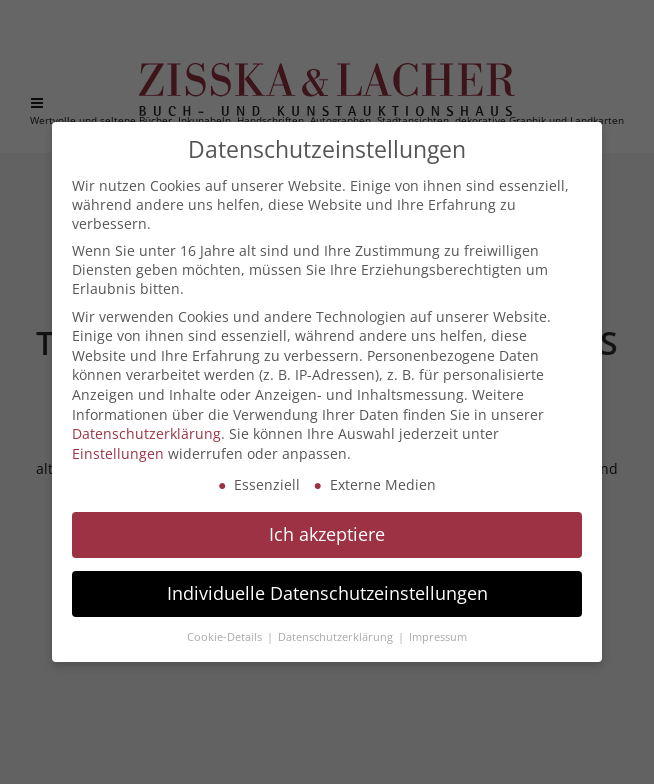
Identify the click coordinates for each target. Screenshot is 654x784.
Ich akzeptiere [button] (327, 534)
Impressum (438, 637)
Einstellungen (118, 453)
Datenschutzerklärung (146, 433)
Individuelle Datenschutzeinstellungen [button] (327, 593)
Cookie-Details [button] (226, 637)
